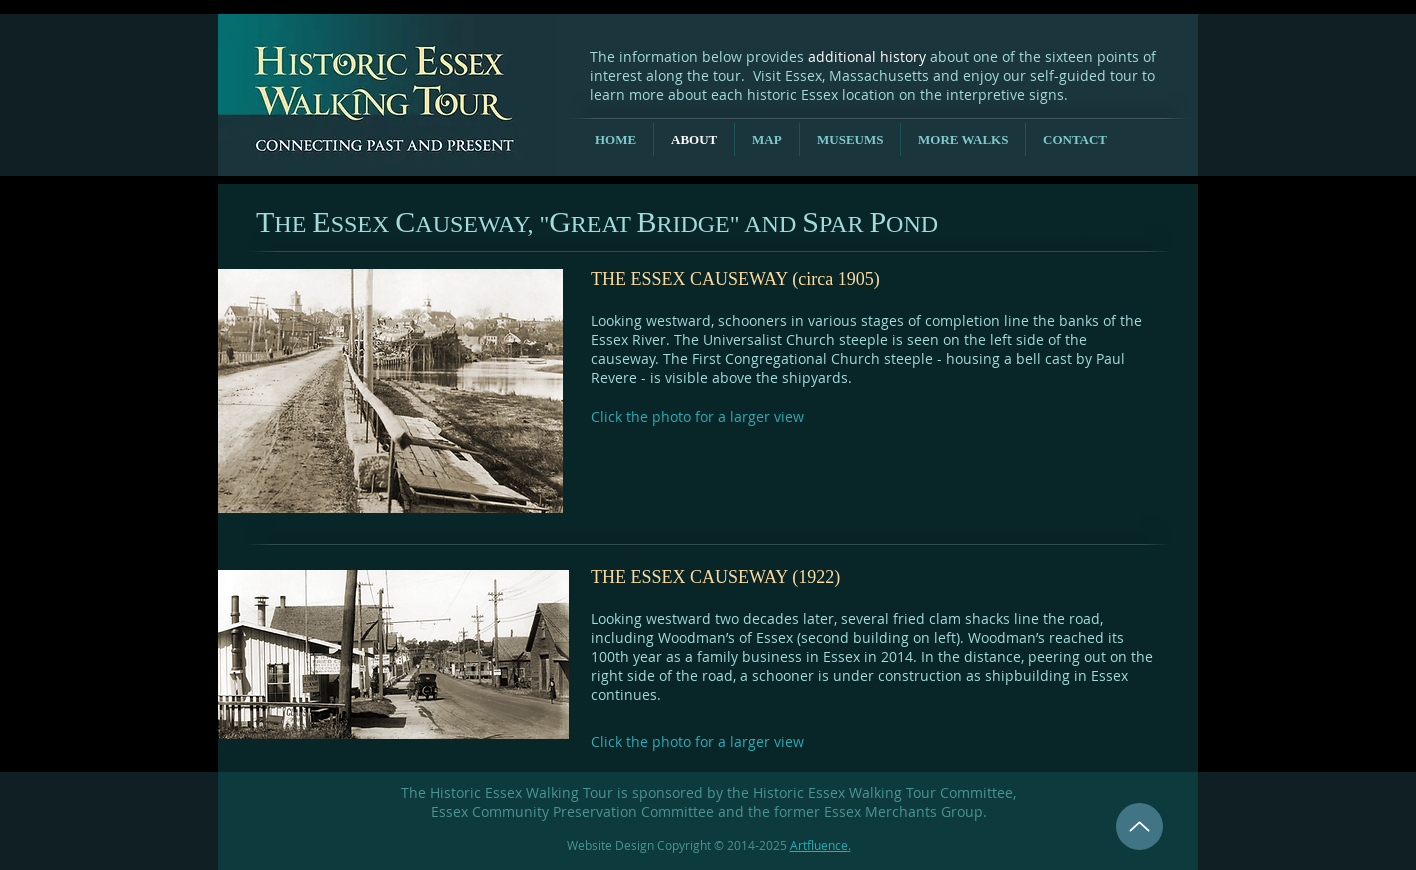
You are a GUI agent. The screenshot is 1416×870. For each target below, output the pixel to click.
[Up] (1139, 826)
